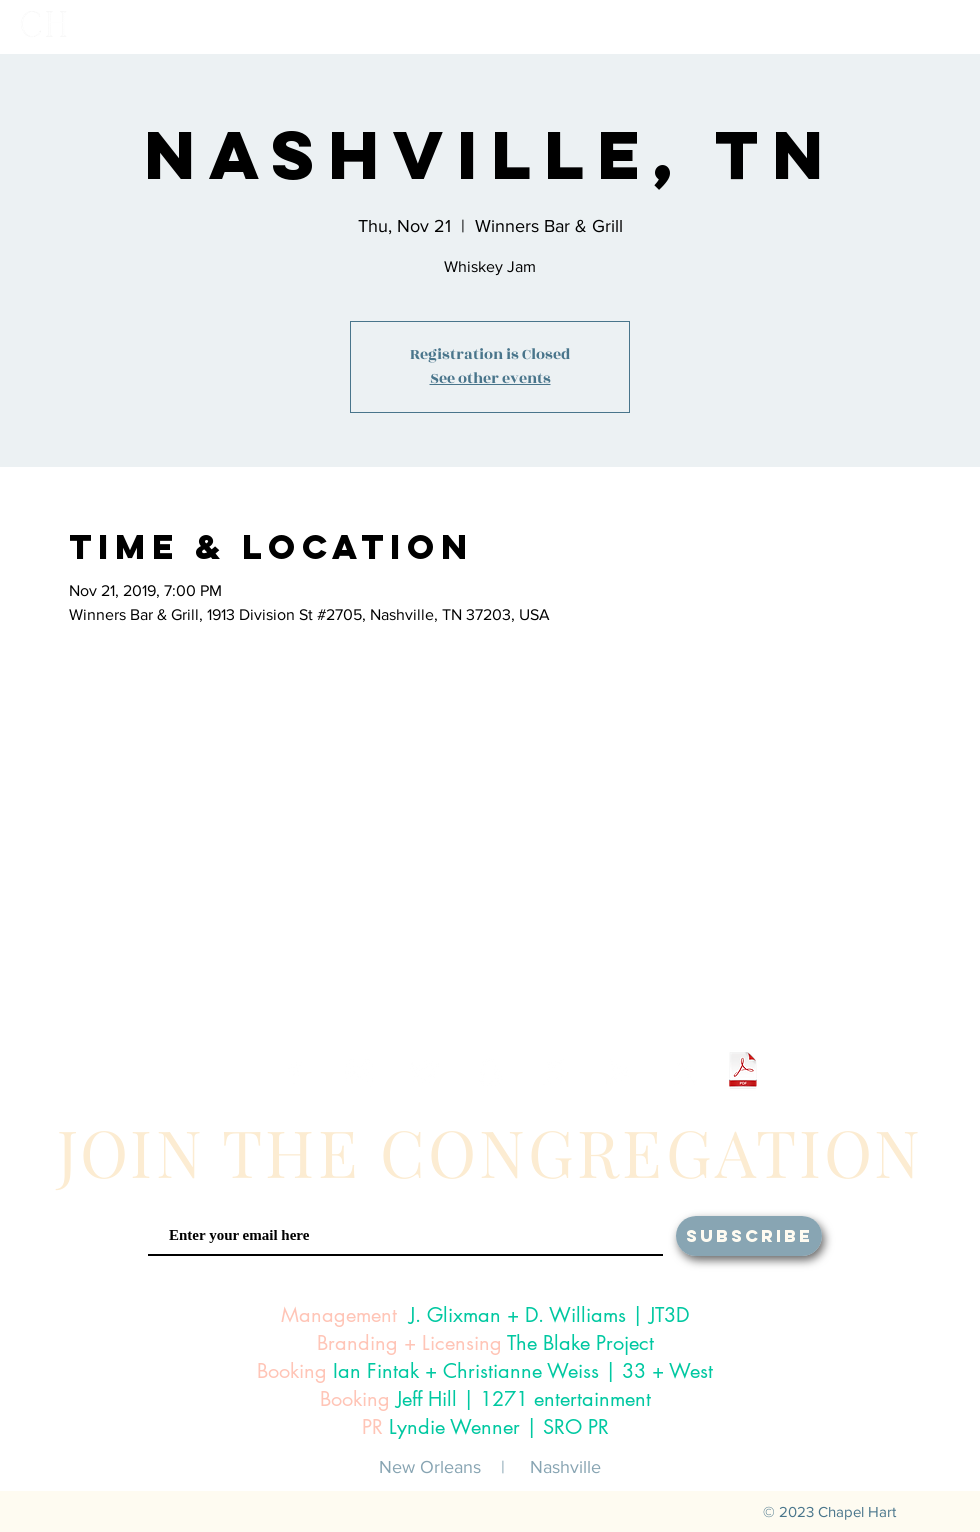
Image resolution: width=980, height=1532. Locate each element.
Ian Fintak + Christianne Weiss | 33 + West (523, 1371)
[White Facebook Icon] (294, 1072)
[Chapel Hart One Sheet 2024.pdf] (743, 1072)
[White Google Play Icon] (619, 1072)
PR (372, 1427)
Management (339, 1315)
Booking (292, 1371)
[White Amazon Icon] (684, 1072)
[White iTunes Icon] (554, 1072)
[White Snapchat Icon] (489, 1072)
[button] (700, 26)
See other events (490, 378)
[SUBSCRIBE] (749, 1236)
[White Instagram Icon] (359, 1072)
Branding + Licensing (409, 1343)
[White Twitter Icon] (424, 1072)
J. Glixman (455, 1315)
